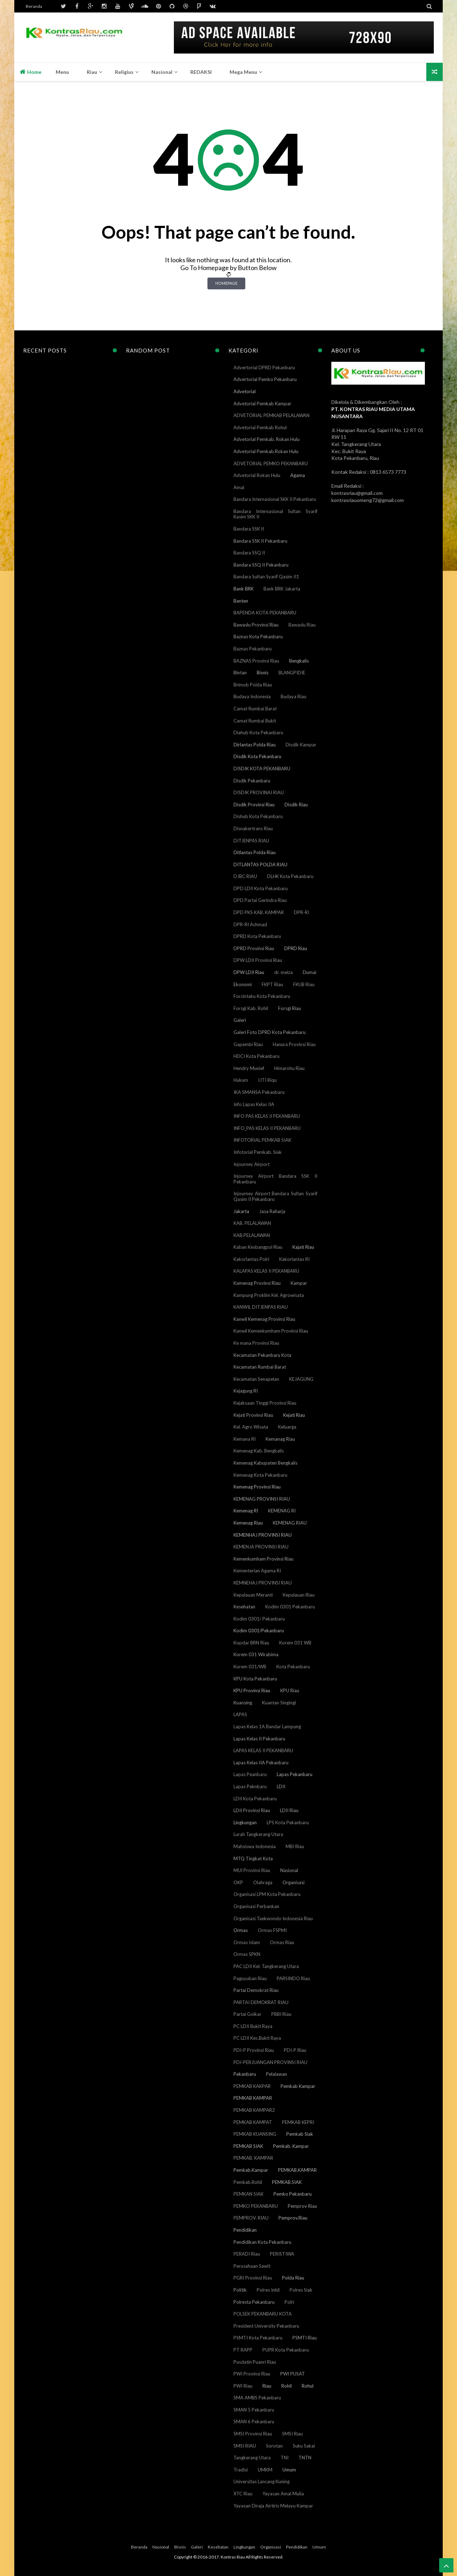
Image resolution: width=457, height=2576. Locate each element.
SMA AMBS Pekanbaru (257, 2397)
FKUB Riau (304, 984)
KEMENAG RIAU (290, 1523)
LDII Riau (289, 1810)
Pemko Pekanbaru (292, 2194)
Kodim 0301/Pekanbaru (258, 1630)
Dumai (309, 972)
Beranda (34, 6)
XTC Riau (242, 2493)
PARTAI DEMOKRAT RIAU (260, 2002)
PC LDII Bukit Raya (252, 2026)
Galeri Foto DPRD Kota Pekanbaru (269, 1032)
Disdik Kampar (301, 744)
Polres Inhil (268, 2290)
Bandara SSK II (248, 529)
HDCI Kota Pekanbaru (256, 1056)
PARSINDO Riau (293, 1978)
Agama (297, 475)
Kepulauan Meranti (253, 1595)
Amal (238, 487)
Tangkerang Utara (252, 2457)
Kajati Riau (303, 1247)
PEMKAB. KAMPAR (253, 2158)
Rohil (286, 2386)
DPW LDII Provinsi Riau (257, 960)
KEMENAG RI (282, 1510)
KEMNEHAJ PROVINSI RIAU (262, 1583)
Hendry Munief (248, 1068)
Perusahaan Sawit (251, 2266)
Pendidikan (245, 2230)
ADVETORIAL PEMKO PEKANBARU (270, 463)
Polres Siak (301, 2290)
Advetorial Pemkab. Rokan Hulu (266, 439)
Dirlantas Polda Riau (254, 744)
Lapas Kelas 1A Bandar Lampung (267, 1726)
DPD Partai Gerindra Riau (260, 900)
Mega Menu (243, 72)
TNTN (304, 2457)
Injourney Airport (251, 1164)
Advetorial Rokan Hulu (256, 475)
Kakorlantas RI (294, 1259)
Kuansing (242, 1702)
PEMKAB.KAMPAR (297, 2170)
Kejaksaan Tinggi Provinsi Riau (264, 1403)
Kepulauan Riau (299, 1595)
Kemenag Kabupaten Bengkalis (265, 1463)
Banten (240, 601)
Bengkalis (299, 661)
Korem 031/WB (249, 1666)
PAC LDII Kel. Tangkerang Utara (266, 1966)
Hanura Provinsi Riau (294, 1044)
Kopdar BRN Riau (251, 1643)
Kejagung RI (245, 1391)
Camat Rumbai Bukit (254, 721)
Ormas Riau (282, 1942)
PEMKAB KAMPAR (252, 2098)
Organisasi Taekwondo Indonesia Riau (273, 1918)
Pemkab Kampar (298, 2086)
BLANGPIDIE (291, 672)
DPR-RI (301, 912)
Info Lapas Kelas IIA (253, 1104)
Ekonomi (242, 984)
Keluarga (287, 1427)
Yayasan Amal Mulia (283, 2493)
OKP (238, 1882)
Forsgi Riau (289, 1008)
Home (30, 72)
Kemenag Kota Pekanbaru (260, 1475)
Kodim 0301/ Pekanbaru (259, 1619)
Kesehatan (244, 1606)
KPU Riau (289, 1690)
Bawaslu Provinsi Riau (255, 625)
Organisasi (293, 1882)
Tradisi (240, 2470)
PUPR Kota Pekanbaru (285, 2350)
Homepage (226, 283)
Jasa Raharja (272, 1211)
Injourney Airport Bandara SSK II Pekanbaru (275, 1179)
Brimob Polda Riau (252, 685)
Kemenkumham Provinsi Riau (263, 1559)
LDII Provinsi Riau (251, 1810)
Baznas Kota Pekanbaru (258, 636)
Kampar (299, 1283)
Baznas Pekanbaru (252, 648)
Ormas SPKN (246, 1954)
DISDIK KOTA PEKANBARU (261, 768)
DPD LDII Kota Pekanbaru (260, 888)
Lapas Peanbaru (250, 1774)
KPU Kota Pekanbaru (255, 1679)
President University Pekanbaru (266, 2326)
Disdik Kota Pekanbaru (257, 756)
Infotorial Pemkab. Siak (257, 1152)
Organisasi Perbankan (256, 1906)
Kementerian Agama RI (257, 1570)
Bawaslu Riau (302, 625)
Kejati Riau (294, 1415)
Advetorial (244, 391)
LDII (281, 1786)
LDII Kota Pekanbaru (255, 1798)
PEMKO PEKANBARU (255, 2206)
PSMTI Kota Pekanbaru (257, 2338)
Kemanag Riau (280, 1439)
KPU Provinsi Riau (251, 1690)
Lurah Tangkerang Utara (258, 1834)
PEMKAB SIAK (248, 2146)
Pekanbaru (244, 2074)
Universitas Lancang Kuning (261, 2481)
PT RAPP (242, 2350)
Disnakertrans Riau (253, 828)
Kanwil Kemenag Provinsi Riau (264, 1319)
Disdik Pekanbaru (251, 781)
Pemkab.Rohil (247, 2182)
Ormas (240, 1930)
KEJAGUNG (301, 1379)
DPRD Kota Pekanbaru (257, 936)
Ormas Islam (246, 1942)
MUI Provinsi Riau (251, 1870)
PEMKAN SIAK (248, 2194)
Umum (289, 2470)
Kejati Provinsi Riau (253, 1415)
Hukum (240, 1080)
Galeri (239, 1020)
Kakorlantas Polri (251, 1259)
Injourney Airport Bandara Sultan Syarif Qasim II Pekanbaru (275, 1196)
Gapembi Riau (248, 1044)
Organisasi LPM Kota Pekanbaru (267, 1894)
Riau (266, 2386)
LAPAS (240, 1714)
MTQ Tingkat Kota (253, 1858)
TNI (284, 2457)
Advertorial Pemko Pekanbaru (265, 379)
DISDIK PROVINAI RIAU (258, 792)
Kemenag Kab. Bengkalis (258, 1451)
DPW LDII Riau (248, 972)
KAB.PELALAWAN (251, 1235)
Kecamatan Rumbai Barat (259, 1367)
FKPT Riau (272, 984)
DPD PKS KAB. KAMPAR (258, 912)
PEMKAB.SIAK (287, 2182)
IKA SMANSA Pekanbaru (259, 1092)
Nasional (289, 1870)
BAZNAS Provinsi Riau (256, 661)
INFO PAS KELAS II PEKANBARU (266, 1116)
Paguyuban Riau (250, 1978)
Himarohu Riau (289, 1068)
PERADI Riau (246, 2254)
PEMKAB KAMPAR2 (254, 2110)
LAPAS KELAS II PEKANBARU (263, 1750)
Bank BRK (243, 589)
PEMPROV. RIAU (250, 2218)
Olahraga (262, 1882)
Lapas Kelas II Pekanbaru (259, 1738)
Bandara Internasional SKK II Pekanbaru (274, 499)
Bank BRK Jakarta (281, 589)
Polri (289, 2302)
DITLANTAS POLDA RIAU (260, 864)
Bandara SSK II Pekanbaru (260, 541)
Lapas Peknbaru (250, 1786)
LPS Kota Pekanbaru (288, 1822)
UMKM (265, 2470)
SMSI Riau (292, 2433)
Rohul (307, 2386)
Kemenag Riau (248, 1523)
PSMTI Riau (304, 2338)
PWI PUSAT (292, 2374)
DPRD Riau (295, 948)
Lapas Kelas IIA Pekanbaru (260, 1762)
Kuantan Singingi (279, 1702)
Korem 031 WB (295, 1643)
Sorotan (274, 2446)
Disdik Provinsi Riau (254, 804)
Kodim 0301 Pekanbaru (290, 1606)
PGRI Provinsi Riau (252, 2278)
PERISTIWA (282, 2254)
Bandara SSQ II (249, 553)
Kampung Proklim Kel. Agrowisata (268, 1295)
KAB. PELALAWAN (252, 1223)
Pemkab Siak (299, 2134)
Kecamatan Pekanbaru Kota (262, 1355)
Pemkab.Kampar (250, 2170)
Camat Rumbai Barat (255, 708)
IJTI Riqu (267, 1080)
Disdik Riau (296, 804)
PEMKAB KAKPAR (252, 2086)
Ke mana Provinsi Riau (256, 1343)
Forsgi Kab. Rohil (250, 1008)
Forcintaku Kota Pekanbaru (261, 996)
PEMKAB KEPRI (298, 2122)
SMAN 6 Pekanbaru (253, 2421)
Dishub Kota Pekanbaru (258, 816)
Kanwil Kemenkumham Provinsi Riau (270, 1331)
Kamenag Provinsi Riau (257, 1283)
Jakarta (241, 1211)
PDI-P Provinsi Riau (253, 2050)
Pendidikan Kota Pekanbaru (262, 2242)
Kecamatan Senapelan (256, 1379)
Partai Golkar (247, 2014)
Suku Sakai (304, 2446)
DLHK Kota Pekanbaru (290, 876)
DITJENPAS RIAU (251, 840)
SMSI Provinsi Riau (252, 2433)
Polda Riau (293, 2278)
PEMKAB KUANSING (254, 2134)
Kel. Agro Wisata (250, 1427)
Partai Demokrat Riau (255, 1990)
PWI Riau (242, 2386)
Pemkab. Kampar (291, 2146)
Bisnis (262, 672)
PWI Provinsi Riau (251, 2374)
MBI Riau (295, 1846)
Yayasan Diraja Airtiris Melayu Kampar (273, 2506)
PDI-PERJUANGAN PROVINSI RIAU (270, 2062)
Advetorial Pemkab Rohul (260, 427)
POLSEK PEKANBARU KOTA (262, 2314)
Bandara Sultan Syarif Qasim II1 (266, 576)
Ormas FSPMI (272, 1930)
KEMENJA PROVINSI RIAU (260, 1547)
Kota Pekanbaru (293, 1666)
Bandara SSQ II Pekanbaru (260, 565)
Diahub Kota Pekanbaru (258, 732)
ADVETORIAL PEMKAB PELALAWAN (271, 415)
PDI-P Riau (295, 2050)
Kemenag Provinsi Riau (257, 1487)
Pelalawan (276, 2074)
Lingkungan (245, 1822)
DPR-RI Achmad (250, 924)
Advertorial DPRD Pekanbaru (264, 367)
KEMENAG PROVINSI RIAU (261, 1499)
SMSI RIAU (244, 2446)
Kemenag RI (245, 1510)
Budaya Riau (293, 696)
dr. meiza (283, 972)
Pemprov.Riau (292, 2218)
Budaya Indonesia (252, 696)
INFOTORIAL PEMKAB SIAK (262, 1140)
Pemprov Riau (302, 2206)
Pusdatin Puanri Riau (254, 2362)
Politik (240, 2290)
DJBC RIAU (245, 876)
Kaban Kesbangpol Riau (257, 1247)
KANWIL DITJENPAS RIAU (260, 1307)
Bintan (240, 672)
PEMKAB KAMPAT (252, 2122)
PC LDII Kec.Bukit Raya (257, 2038)
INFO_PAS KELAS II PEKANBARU (267, 1128)
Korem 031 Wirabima (255, 1654)
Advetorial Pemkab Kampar (262, 403)
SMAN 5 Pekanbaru (253, 2410)
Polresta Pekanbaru (254, 2302)
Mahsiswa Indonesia (254, 1846)
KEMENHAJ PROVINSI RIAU (262, 1535)
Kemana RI (244, 1439)
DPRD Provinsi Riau (253, 948)
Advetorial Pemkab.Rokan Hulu (265, 451)
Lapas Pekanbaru (294, 1774)
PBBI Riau (281, 2014)
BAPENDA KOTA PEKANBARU (264, 612)
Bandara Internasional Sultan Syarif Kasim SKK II (275, 514)
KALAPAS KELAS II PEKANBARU (266, 1271)
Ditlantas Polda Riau (254, 852)
